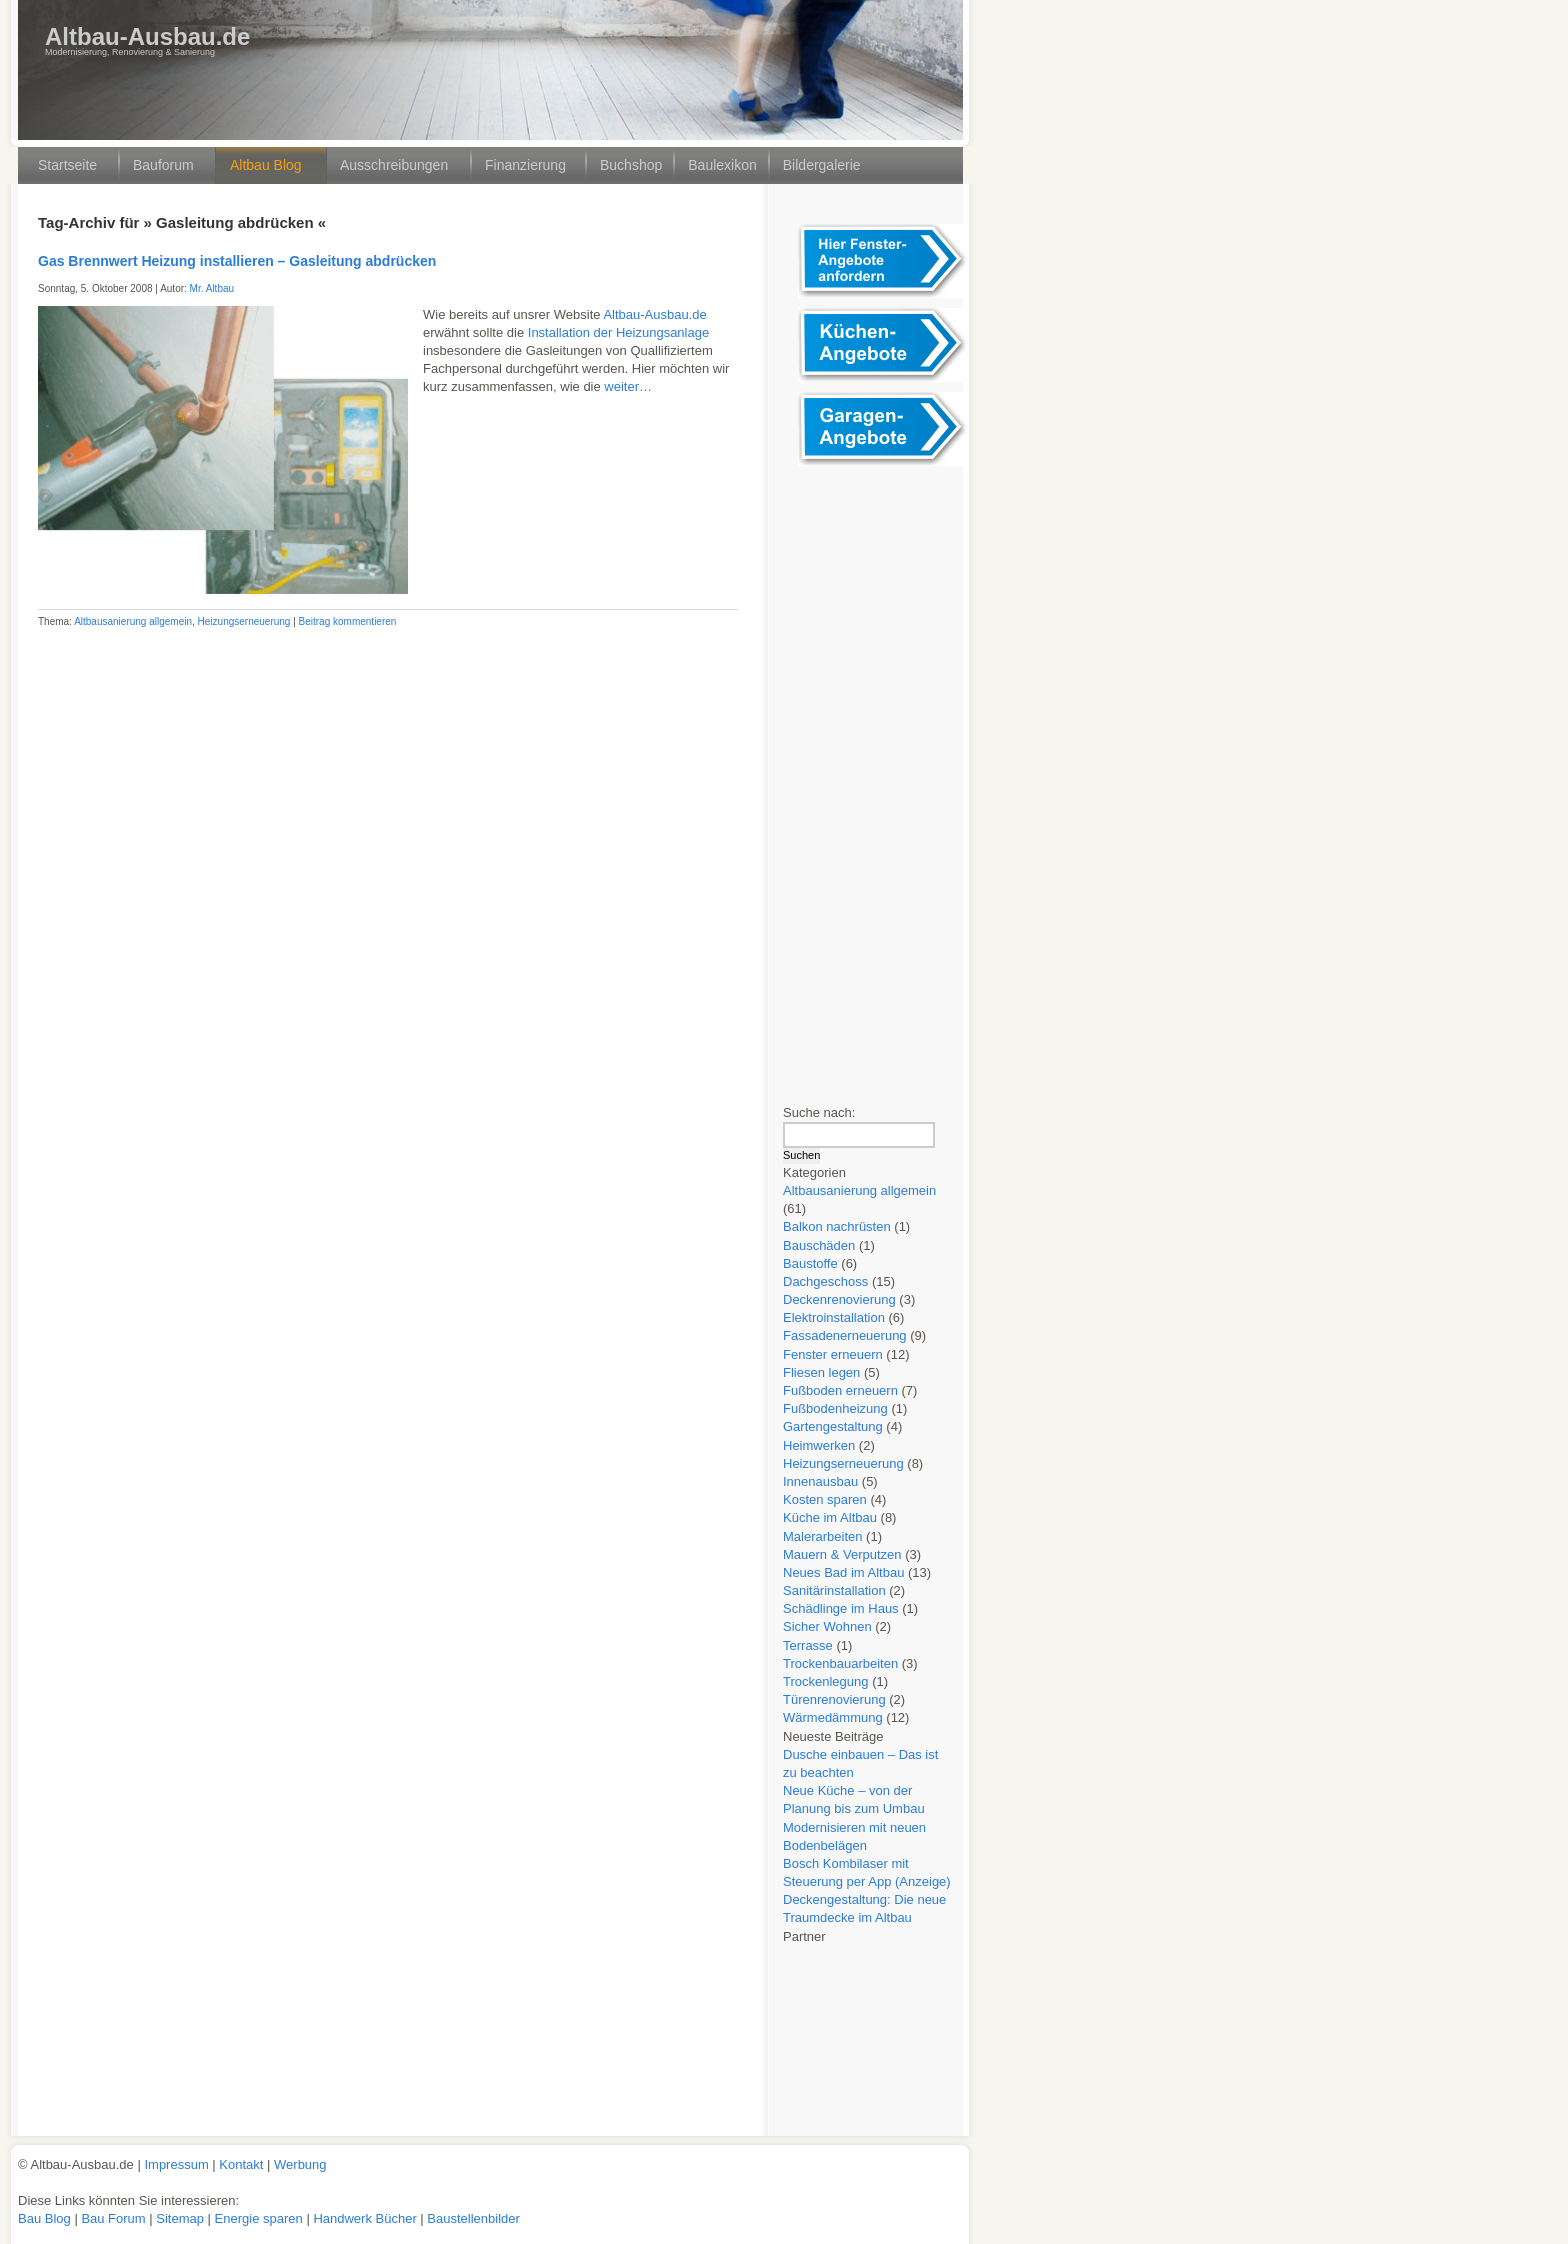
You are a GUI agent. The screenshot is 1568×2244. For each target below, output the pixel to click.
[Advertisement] (878, 776)
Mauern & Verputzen (842, 1554)
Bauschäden (819, 1245)
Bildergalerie (822, 165)
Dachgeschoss (825, 1281)
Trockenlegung (826, 1681)
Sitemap (181, 2218)
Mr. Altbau (212, 288)
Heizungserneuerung (244, 621)
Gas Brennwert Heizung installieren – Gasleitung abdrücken (237, 261)
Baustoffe (810, 1263)
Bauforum (163, 165)
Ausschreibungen (394, 165)
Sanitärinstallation (834, 1590)
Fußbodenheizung (835, 1408)
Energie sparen (261, 2218)
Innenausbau (820, 1481)
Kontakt (241, 2164)
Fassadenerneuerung (845, 1335)
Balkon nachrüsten (837, 1226)
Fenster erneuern (833, 1354)
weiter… (628, 386)
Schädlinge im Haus (841, 1608)
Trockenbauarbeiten (840, 1663)
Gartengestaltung (833, 1426)
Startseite (67, 165)
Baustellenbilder (473, 2218)
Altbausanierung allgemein (133, 621)
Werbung (300, 2164)
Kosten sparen (825, 1499)
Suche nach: (819, 1112)
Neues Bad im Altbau (843, 1572)
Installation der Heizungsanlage (618, 332)
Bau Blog (46, 2218)
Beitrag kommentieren (348, 621)
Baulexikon (722, 165)
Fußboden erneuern (840, 1390)
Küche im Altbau (830, 1517)
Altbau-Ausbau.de (147, 36)
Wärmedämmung (833, 1717)
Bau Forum (113, 2218)
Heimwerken (819, 1445)
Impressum (176, 2164)
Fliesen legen (821, 1372)
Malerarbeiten (823, 1536)
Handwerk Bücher (366, 2218)
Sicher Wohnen (827, 1626)
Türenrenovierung (834, 1699)
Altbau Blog (266, 165)
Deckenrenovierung (839, 1299)
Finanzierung (525, 165)
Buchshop (631, 165)
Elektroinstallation (834, 1317)
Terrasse (808, 1645)
